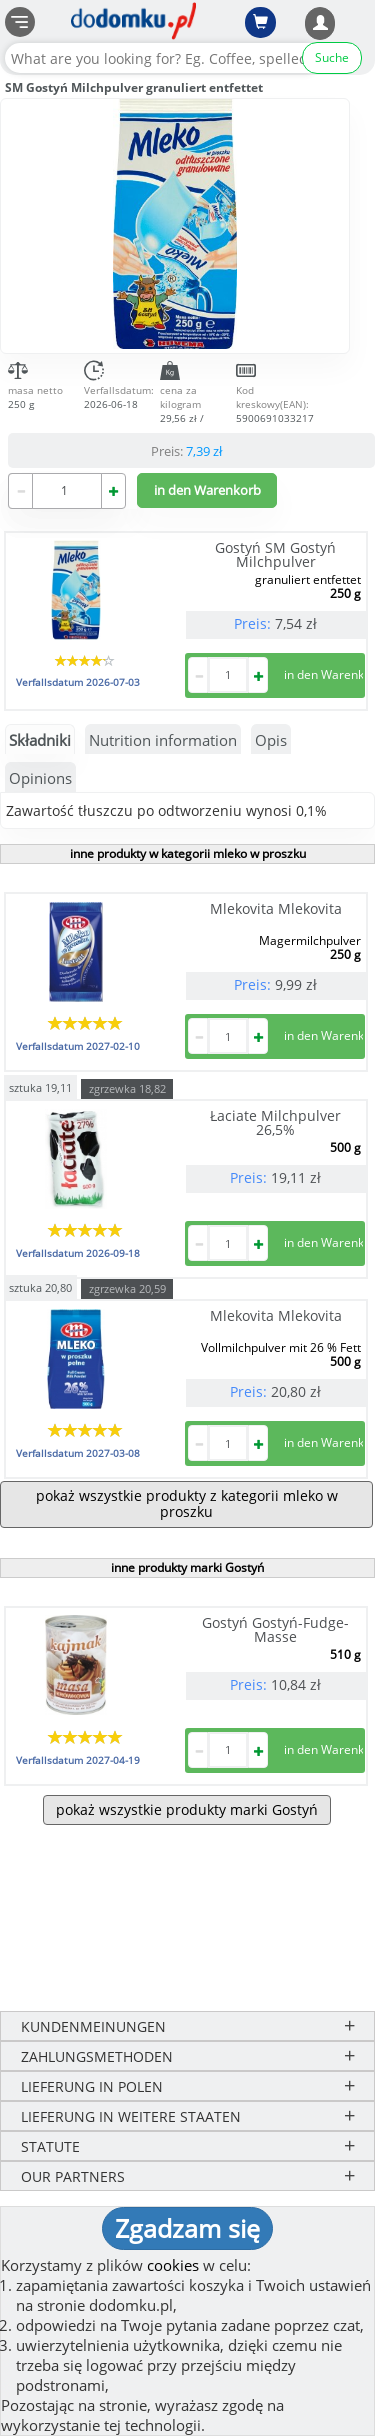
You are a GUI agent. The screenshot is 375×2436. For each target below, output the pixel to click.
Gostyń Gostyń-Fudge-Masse (275, 1629)
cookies (173, 2265)
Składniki (40, 740)
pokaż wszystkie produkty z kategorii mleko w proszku (187, 1503)
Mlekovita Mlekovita (276, 908)
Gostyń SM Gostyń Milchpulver (275, 554)
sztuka (40, 1086)
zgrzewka (127, 1088)
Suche (332, 57)
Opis (271, 740)
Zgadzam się (187, 2228)
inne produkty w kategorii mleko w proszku (188, 853)
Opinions (40, 778)
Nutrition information (163, 740)
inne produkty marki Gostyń (187, 1567)
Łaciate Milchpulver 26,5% (275, 1122)
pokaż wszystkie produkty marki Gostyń (187, 1809)
